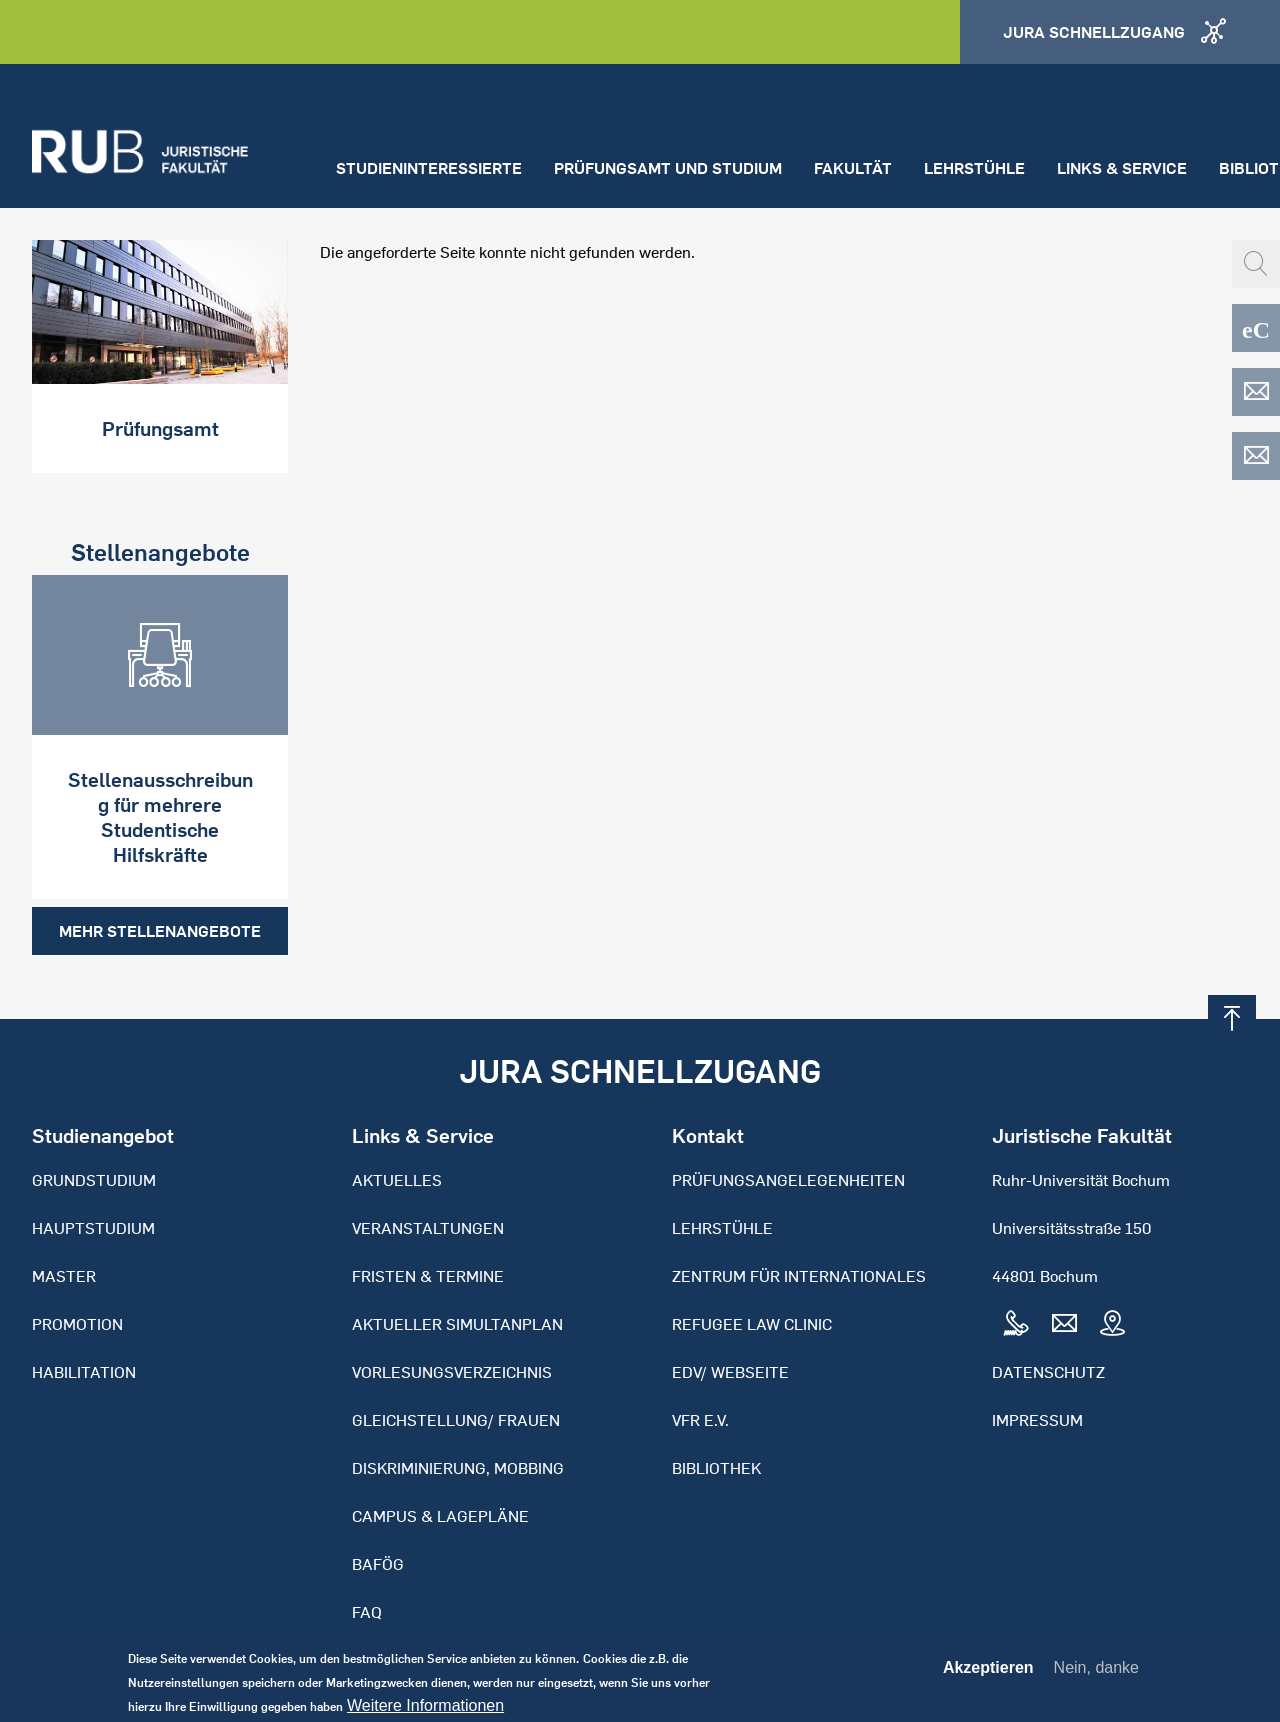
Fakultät (853, 168)
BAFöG (378, 1564)
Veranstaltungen (428, 1228)
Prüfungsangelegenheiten (788, 1180)
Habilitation (84, 1372)
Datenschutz (1048, 1372)
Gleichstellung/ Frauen (456, 1420)
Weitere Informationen (425, 1712)
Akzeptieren (988, 1674)
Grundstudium (94, 1180)
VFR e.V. (700, 1420)
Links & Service (1122, 168)
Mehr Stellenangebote (160, 931)
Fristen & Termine (428, 1276)
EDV (1256, 392)
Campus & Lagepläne (440, 1516)
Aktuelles (397, 1180)
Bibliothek (716, 1468)
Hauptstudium (93, 1228)
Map (1112, 1324)
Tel (1016, 1324)
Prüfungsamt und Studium (668, 168)
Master (64, 1276)
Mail (1064, 1324)
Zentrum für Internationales (799, 1276)
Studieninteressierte (429, 168)
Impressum (1037, 1420)
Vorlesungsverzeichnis (452, 1372)
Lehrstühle (974, 168)
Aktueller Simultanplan (457, 1324)
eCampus (1256, 328)
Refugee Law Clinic (752, 1324)
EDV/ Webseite (730, 1372)
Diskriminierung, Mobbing (458, 1468)
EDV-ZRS (1256, 456)
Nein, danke (1096, 1673)
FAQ (367, 1612)
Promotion (77, 1324)
